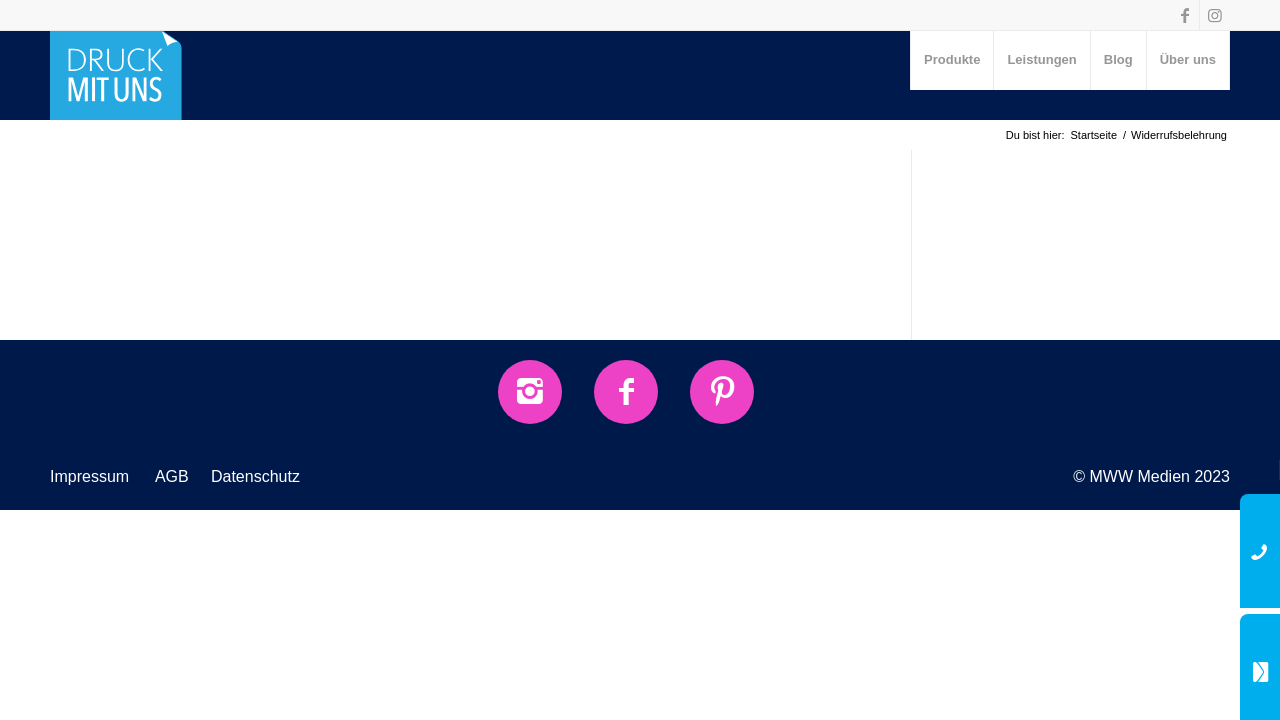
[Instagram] (530, 392)
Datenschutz (255, 476)
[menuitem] (952, 60)
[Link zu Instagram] (1215, 15)
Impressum (89, 476)
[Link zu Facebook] (1184, 15)
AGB (172, 476)
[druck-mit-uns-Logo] (116, 75)
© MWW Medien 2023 (1151, 476)
